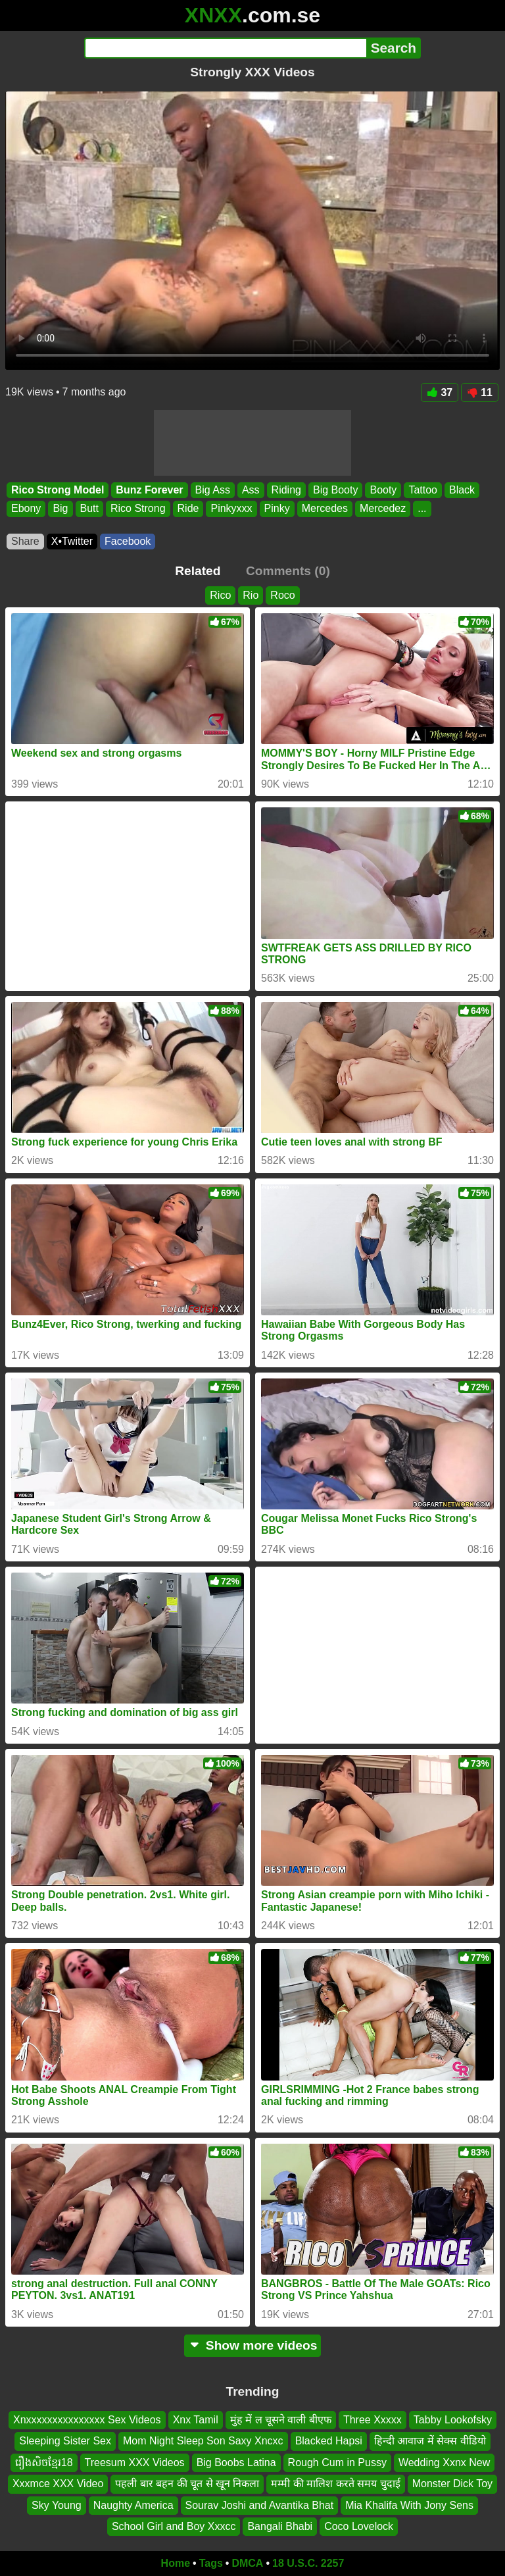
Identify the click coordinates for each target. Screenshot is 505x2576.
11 (480, 392)
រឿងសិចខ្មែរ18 (44, 2462)
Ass (251, 489)
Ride (188, 509)
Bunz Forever (149, 489)
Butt (89, 509)
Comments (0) (288, 571)
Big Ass (212, 489)
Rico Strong (138, 509)
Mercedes (325, 509)
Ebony (26, 509)
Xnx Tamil (195, 2419)
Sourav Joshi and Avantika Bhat (259, 2505)
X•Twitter (72, 541)
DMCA (247, 2563)
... (422, 509)
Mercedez (383, 509)
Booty (383, 489)
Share (25, 541)
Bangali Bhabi (279, 2526)
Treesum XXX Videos (135, 2462)
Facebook (128, 541)
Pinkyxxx (231, 509)
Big (60, 509)
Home (175, 2563)
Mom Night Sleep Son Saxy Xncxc (203, 2440)
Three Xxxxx (372, 2419)
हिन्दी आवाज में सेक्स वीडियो (430, 2440)
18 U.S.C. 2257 (308, 2563)
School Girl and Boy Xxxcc (174, 2526)
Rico (220, 595)
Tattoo (422, 489)
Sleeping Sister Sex (65, 2440)
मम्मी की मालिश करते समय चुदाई (335, 2483)
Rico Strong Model (57, 489)
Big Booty (335, 489)
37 (439, 392)
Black (462, 489)
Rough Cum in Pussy (337, 2462)
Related (197, 571)
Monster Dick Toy (452, 2483)
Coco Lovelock (358, 2526)
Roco (282, 595)
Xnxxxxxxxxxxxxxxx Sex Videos (87, 2419)
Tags (211, 2563)
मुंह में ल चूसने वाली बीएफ (280, 2419)
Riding (286, 489)
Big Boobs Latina (236, 2462)
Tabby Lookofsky (453, 2419)
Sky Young (57, 2505)
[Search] (225, 48)
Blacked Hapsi (328, 2440)
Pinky (277, 509)
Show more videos (253, 2345)
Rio (250, 595)
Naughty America (133, 2505)
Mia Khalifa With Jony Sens (409, 2505)
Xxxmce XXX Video (57, 2483)
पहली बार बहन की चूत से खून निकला (187, 2483)
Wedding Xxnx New (444, 2462)
